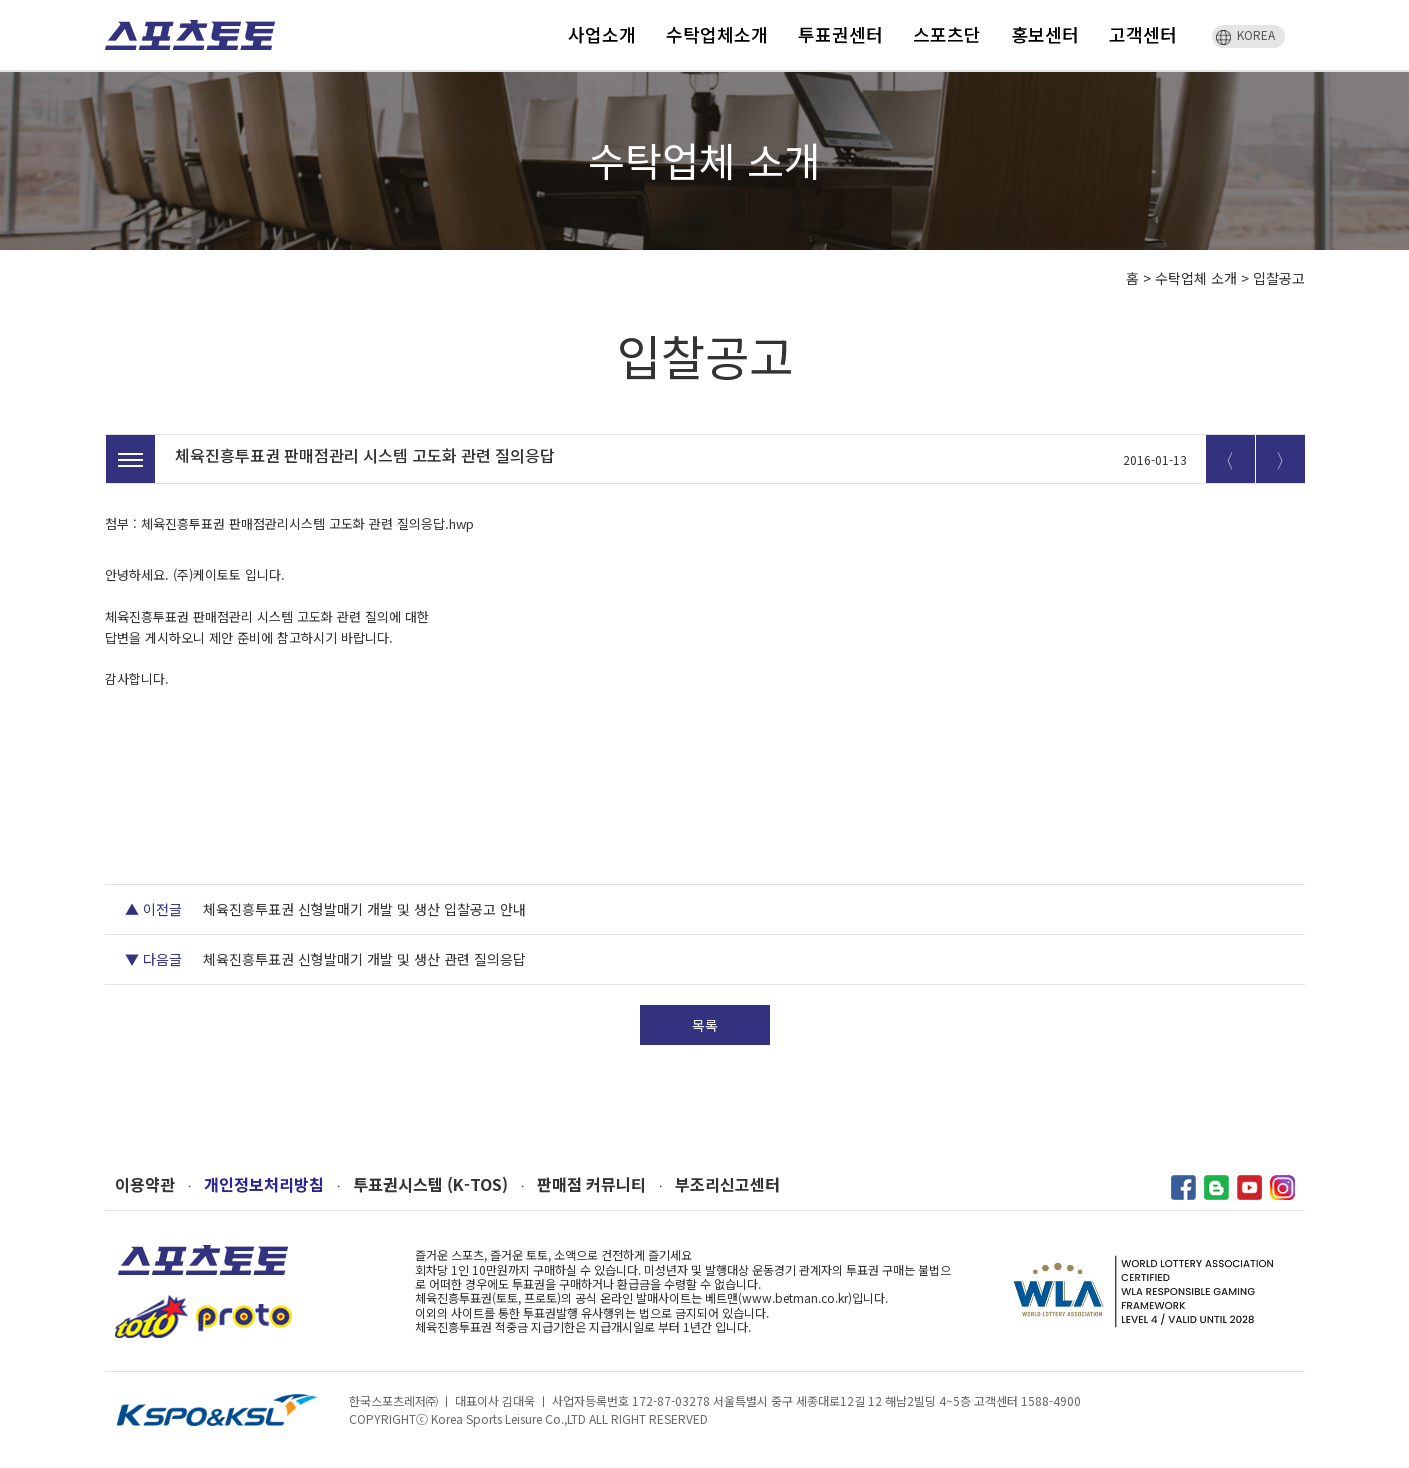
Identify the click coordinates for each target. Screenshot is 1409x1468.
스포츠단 (947, 34)
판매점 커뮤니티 (591, 1184)
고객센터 (1143, 34)
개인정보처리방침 (264, 1184)
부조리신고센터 (727, 1184)
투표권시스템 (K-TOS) (430, 1184)
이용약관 (145, 1184)
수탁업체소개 (717, 34)
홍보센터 (1045, 34)
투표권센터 (840, 34)
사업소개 (602, 34)
